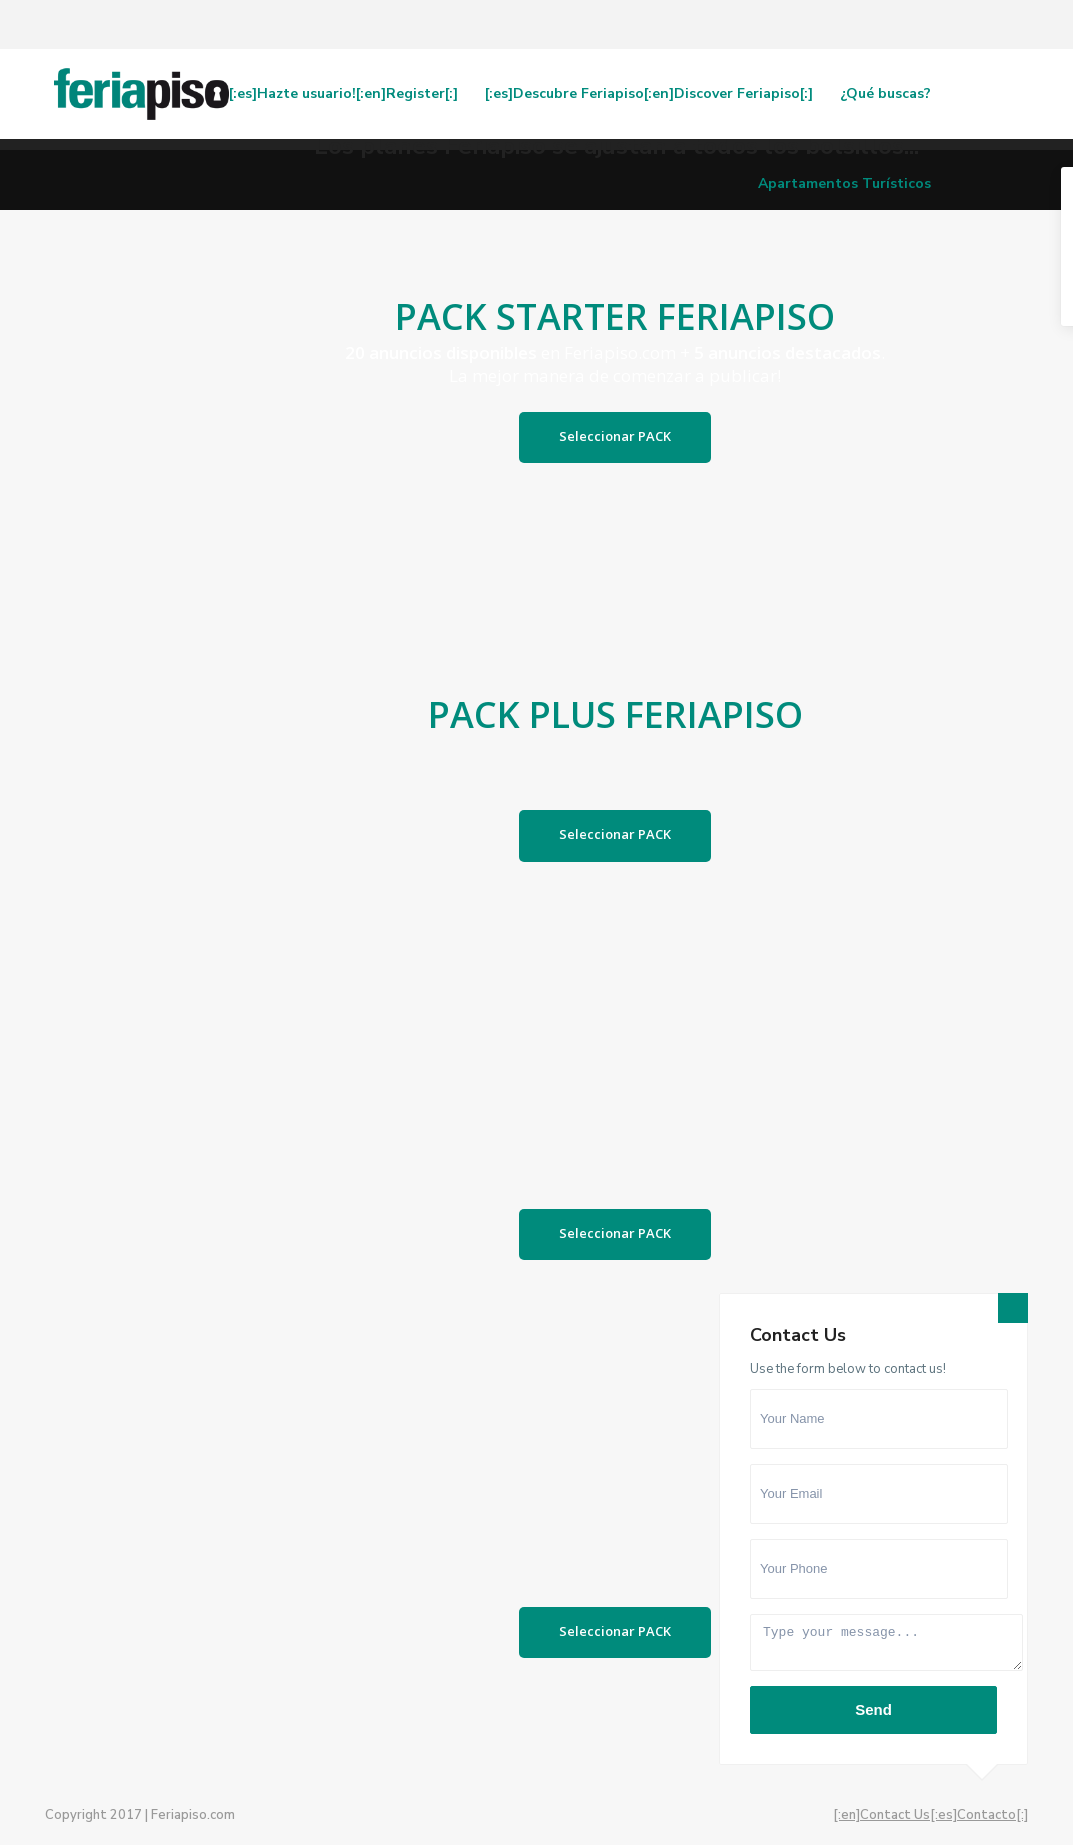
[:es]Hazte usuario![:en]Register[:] (343, 93)
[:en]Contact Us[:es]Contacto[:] (930, 1815)
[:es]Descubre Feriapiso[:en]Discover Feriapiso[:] (649, 93)
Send (873, 1709)
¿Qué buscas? (885, 93)
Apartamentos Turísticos (844, 183)
